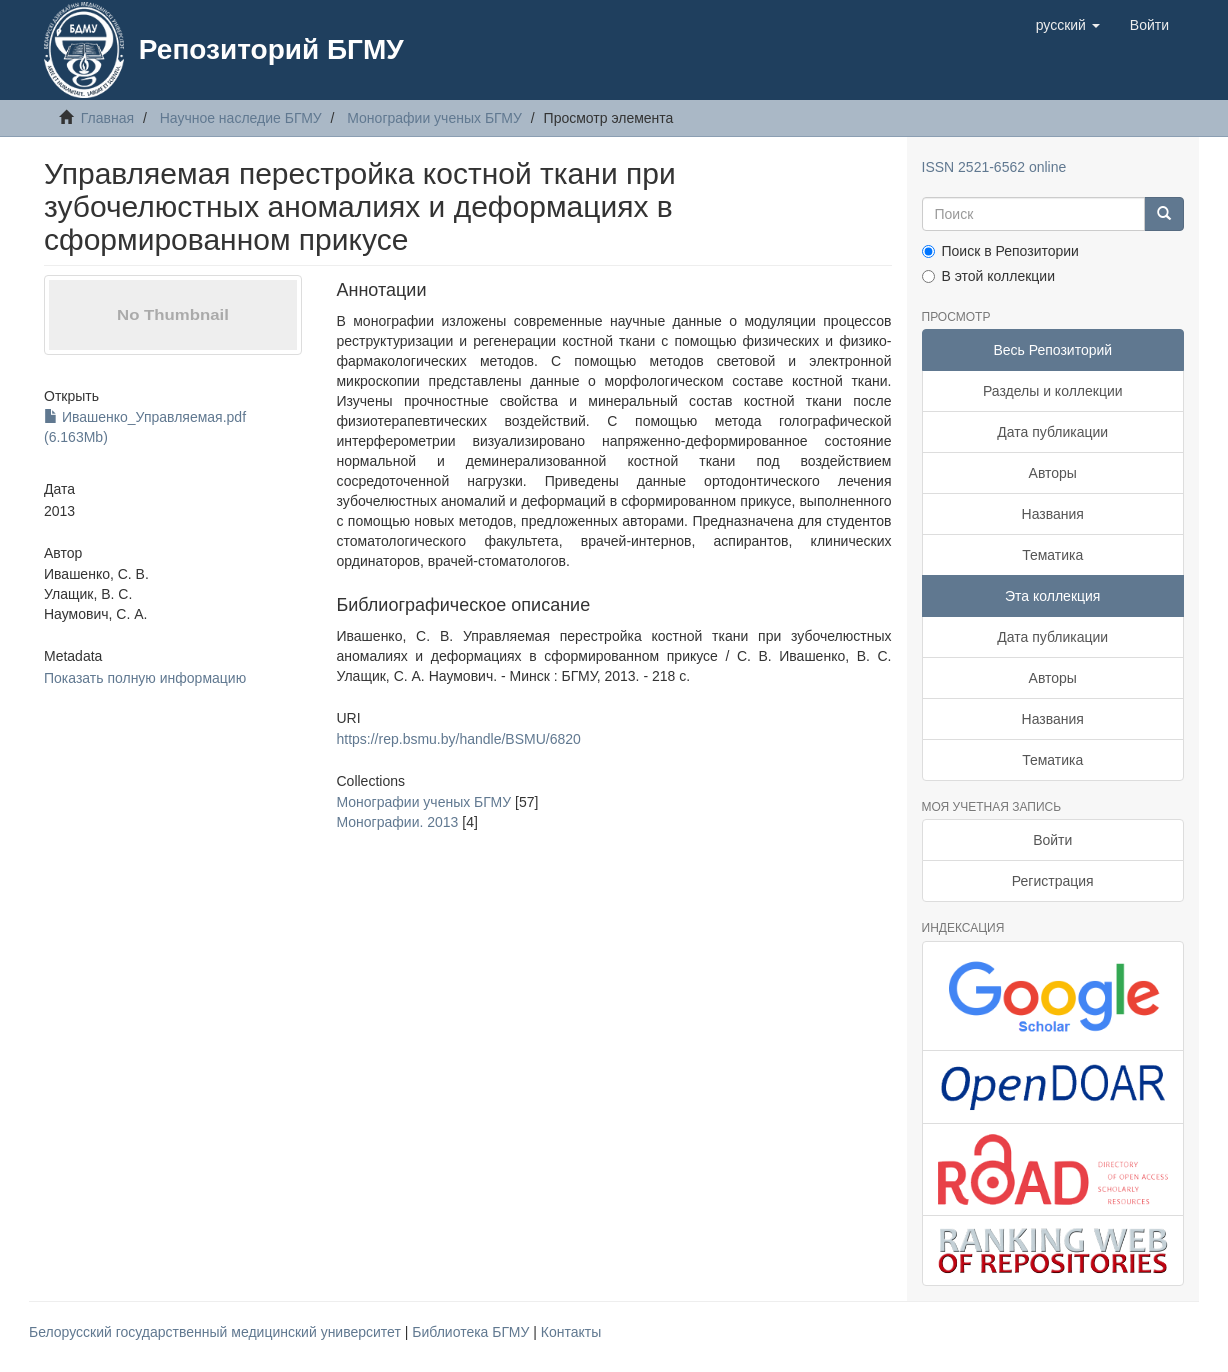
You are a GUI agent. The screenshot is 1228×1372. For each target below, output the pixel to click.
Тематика (1052, 555)
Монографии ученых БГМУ (434, 118)
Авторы (1053, 473)
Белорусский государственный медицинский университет (217, 1332)
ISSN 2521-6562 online (994, 167)
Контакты (571, 1332)
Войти (1052, 840)
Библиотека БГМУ (472, 1332)
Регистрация (1053, 881)
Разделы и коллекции (1053, 391)
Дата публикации (1052, 432)
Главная (107, 118)
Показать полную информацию (145, 678)
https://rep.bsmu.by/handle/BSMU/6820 (458, 739)
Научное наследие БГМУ (241, 118)
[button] (1068, 25)
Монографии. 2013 (397, 822)
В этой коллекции (988, 276)
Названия (1053, 514)
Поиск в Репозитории (1000, 251)
